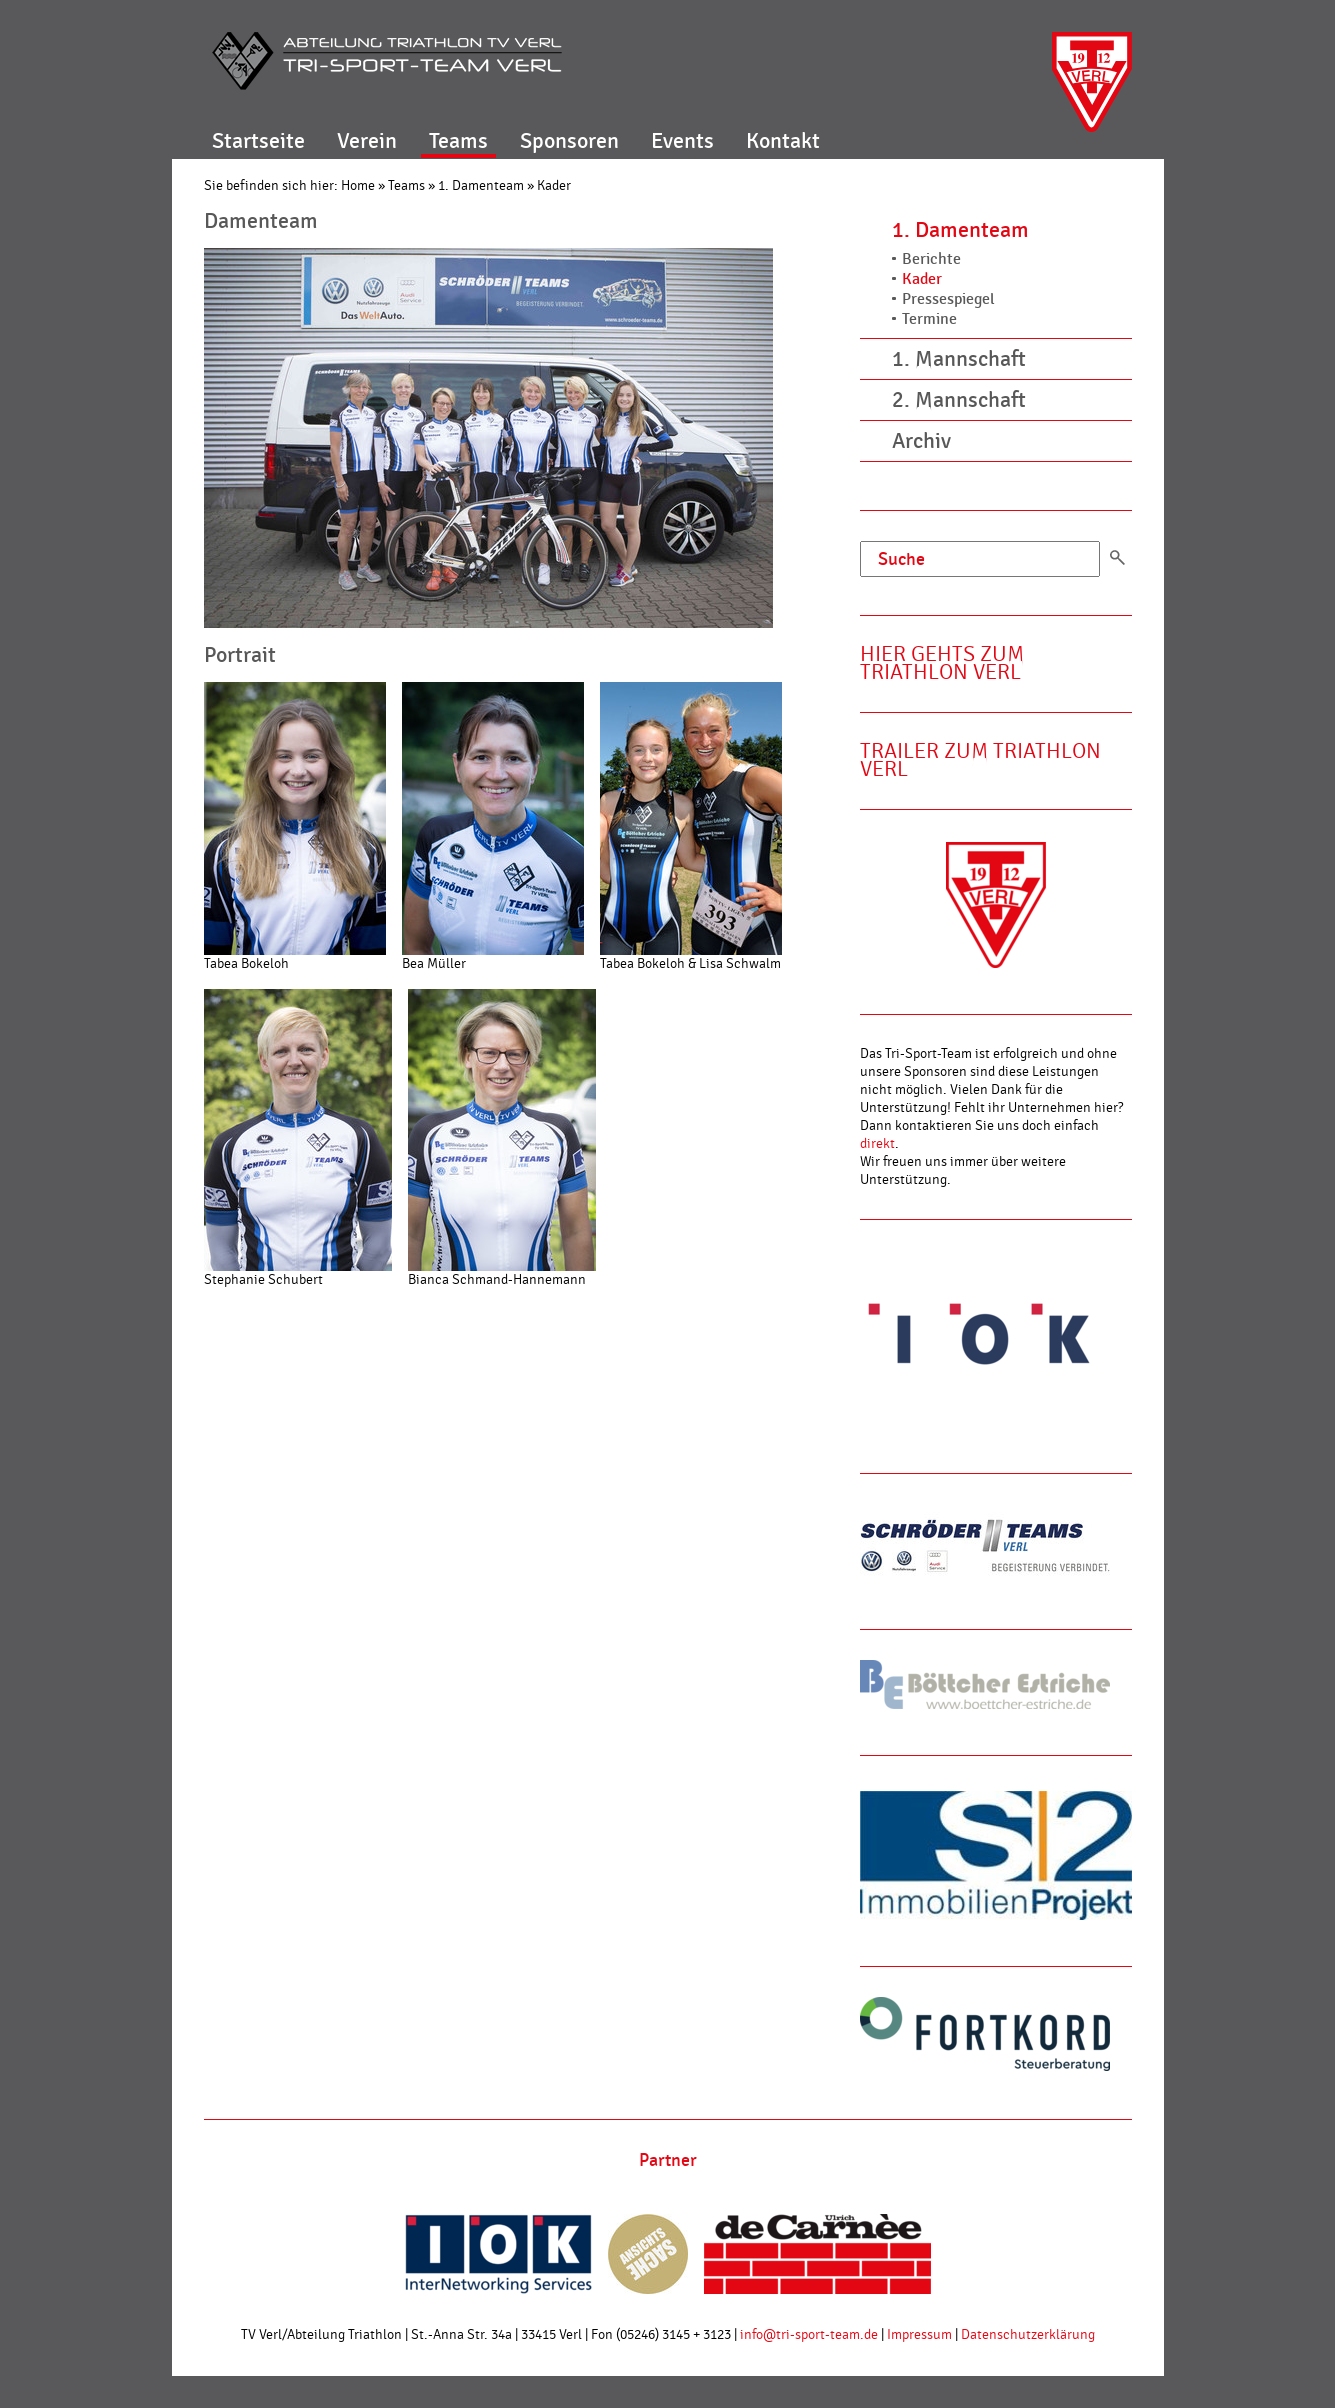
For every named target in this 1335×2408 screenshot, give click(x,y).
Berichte (931, 259)
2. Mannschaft (959, 400)
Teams (458, 141)
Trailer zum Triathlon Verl (980, 760)
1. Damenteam (481, 186)
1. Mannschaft (959, 359)
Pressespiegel (948, 299)
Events (682, 141)
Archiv (921, 441)
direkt (877, 1144)
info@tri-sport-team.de (809, 2335)
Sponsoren (569, 141)
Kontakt (783, 141)
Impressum (919, 2335)
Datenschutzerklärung (1028, 2335)
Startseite (258, 141)
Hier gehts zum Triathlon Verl (942, 663)
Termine (929, 319)
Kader (554, 186)
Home (358, 186)
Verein (367, 141)
